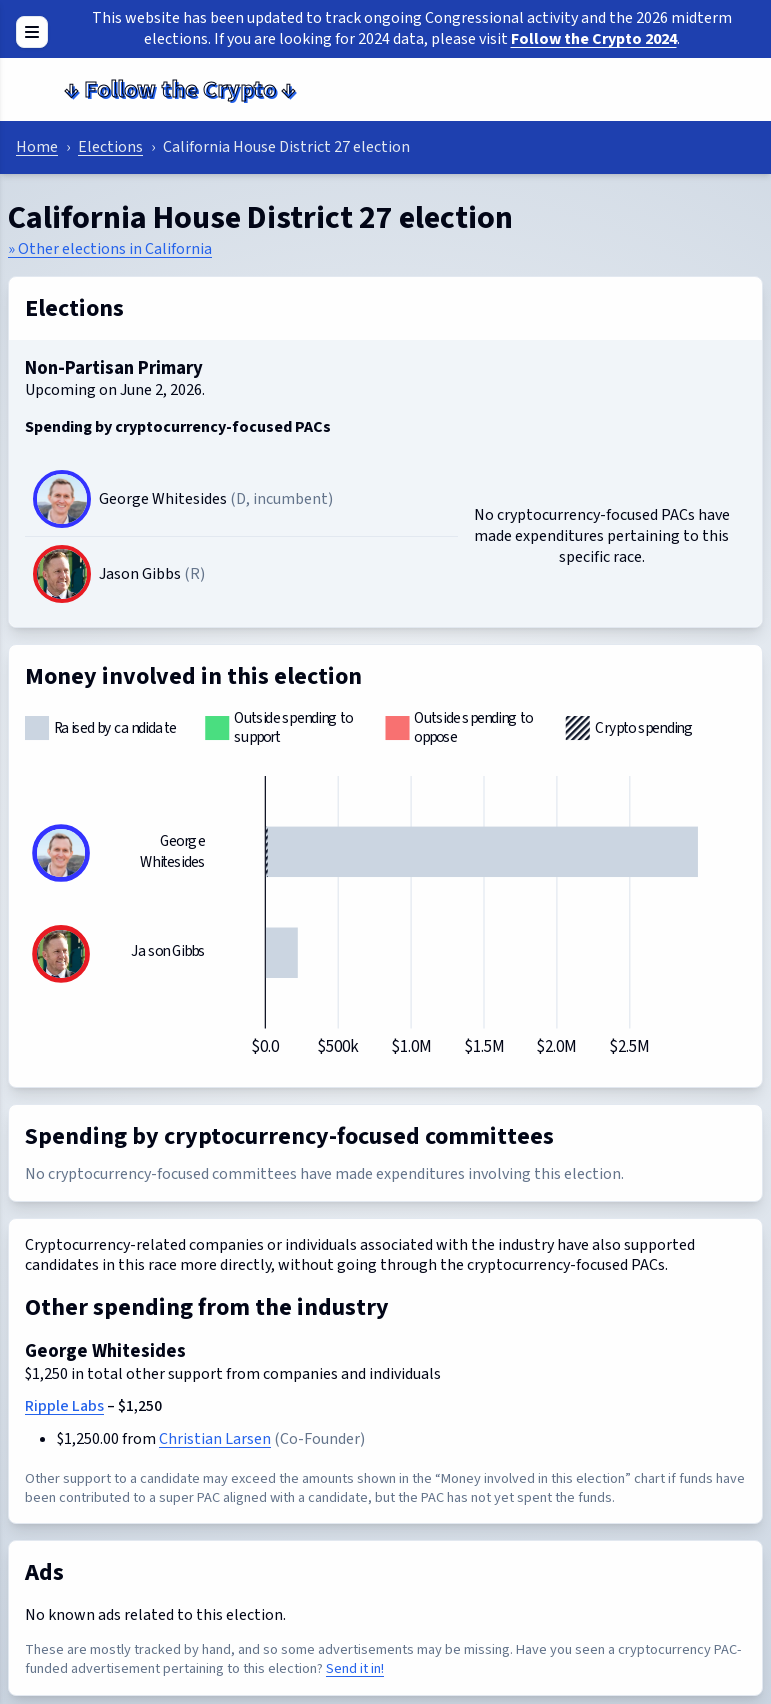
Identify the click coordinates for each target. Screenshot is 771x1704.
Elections (110, 147)
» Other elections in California (110, 249)
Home (37, 147)
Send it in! (355, 1668)
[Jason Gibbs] (62, 574)
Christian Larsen (215, 1439)
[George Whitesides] (62, 499)
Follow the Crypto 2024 (594, 39)
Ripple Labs (64, 1406)
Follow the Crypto (180, 89)
